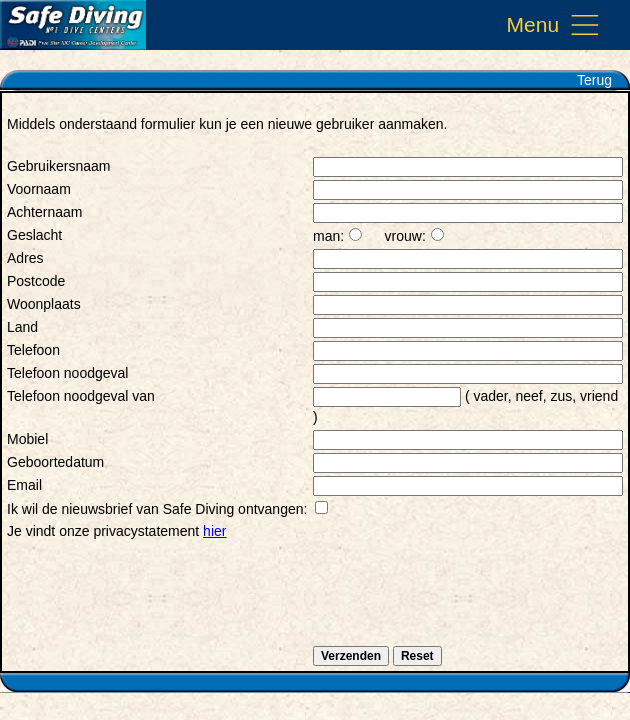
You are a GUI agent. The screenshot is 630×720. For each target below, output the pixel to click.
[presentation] (159, 604)
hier (214, 531)
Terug (594, 80)
